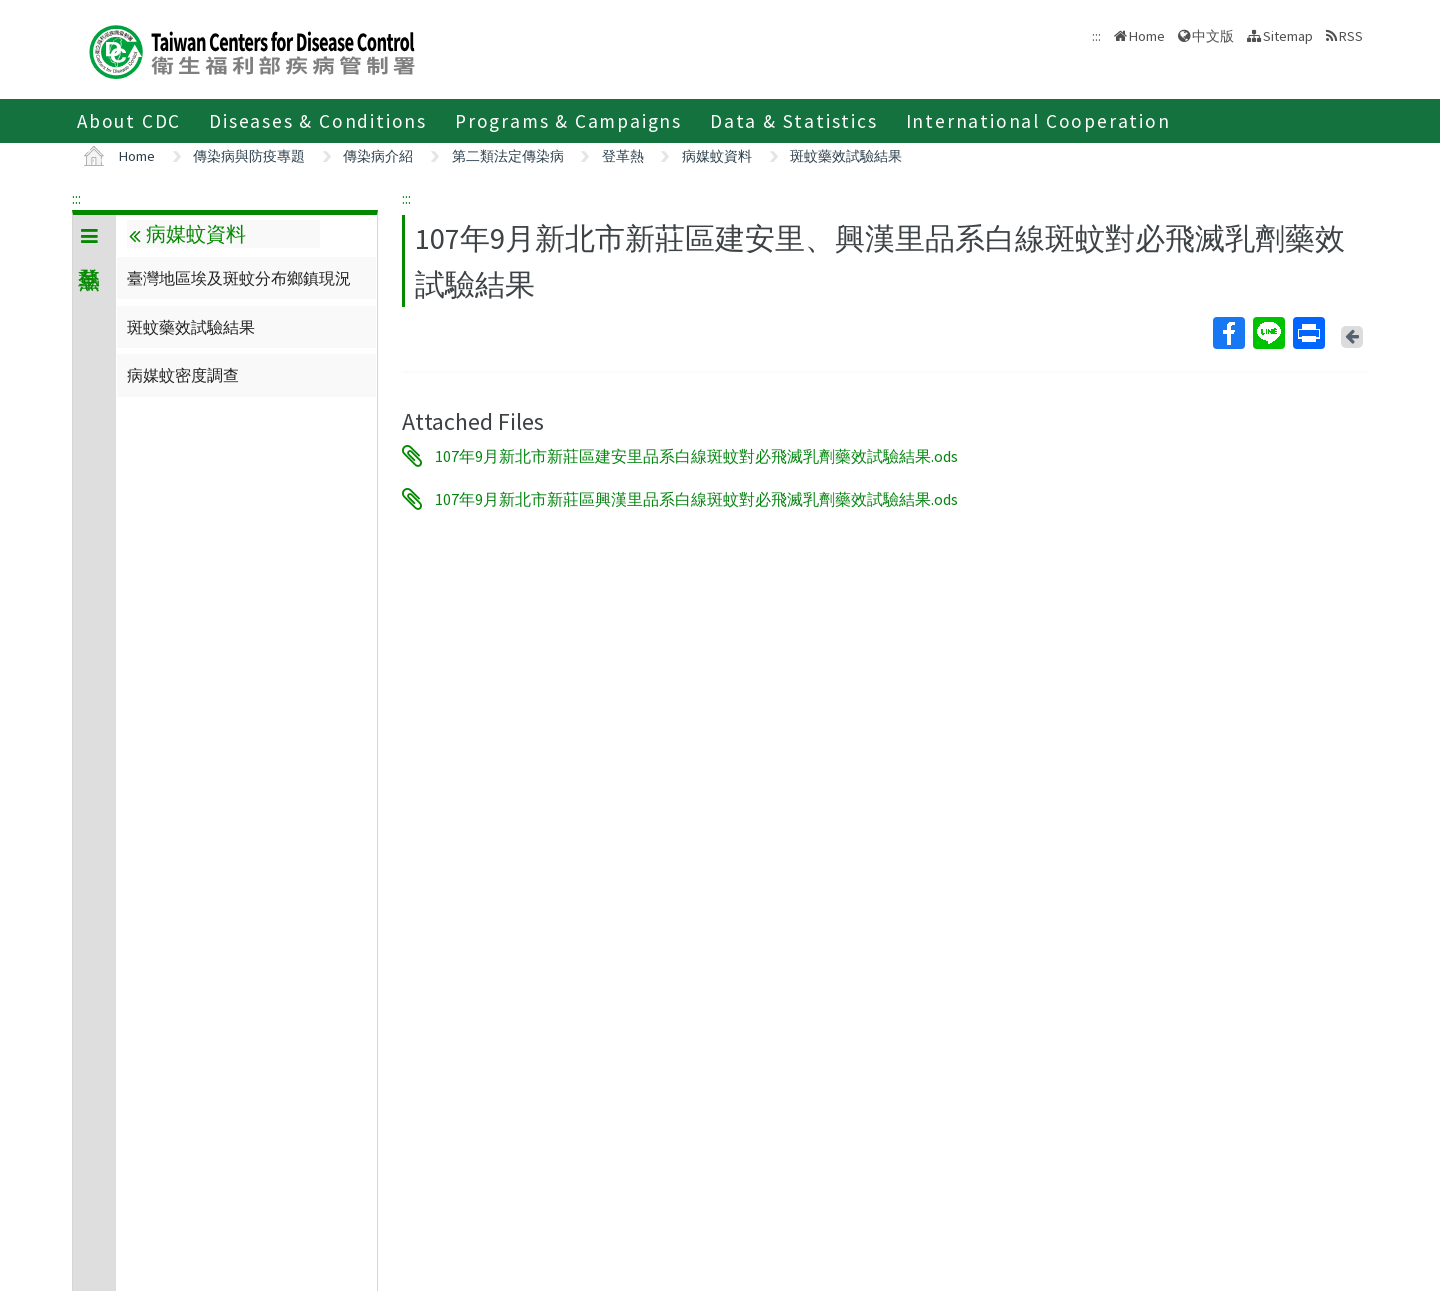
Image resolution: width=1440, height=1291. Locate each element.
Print (1308, 333)
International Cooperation (1038, 121)
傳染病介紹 (378, 156)
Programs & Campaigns (568, 121)
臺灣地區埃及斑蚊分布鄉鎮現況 (239, 278)
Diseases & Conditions (318, 121)
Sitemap (1288, 36)
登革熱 (623, 156)
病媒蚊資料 (717, 156)
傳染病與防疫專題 (249, 156)
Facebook (1228, 333)
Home (1147, 36)
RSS (1351, 36)
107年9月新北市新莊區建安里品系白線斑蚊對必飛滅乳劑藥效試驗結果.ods (696, 456)
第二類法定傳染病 (508, 156)
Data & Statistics (794, 121)
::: (76, 198)
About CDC (129, 121)
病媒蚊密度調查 (183, 375)
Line (1268, 333)
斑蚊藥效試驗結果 (846, 156)
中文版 (1213, 36)
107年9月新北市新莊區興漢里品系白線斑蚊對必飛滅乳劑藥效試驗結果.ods (696, 499)
